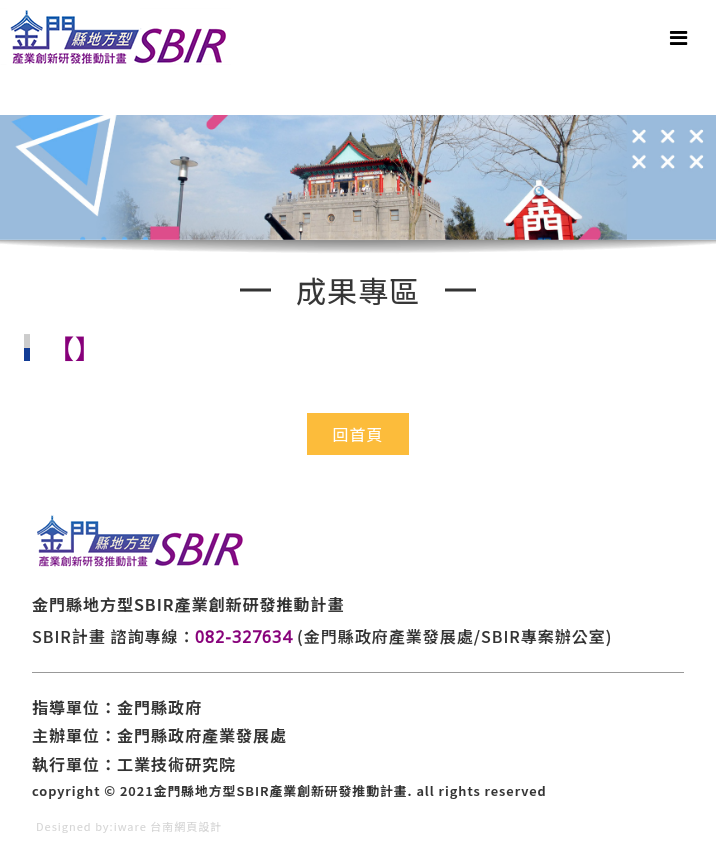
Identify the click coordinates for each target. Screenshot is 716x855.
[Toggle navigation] (678, 37)
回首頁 (357, 434)
